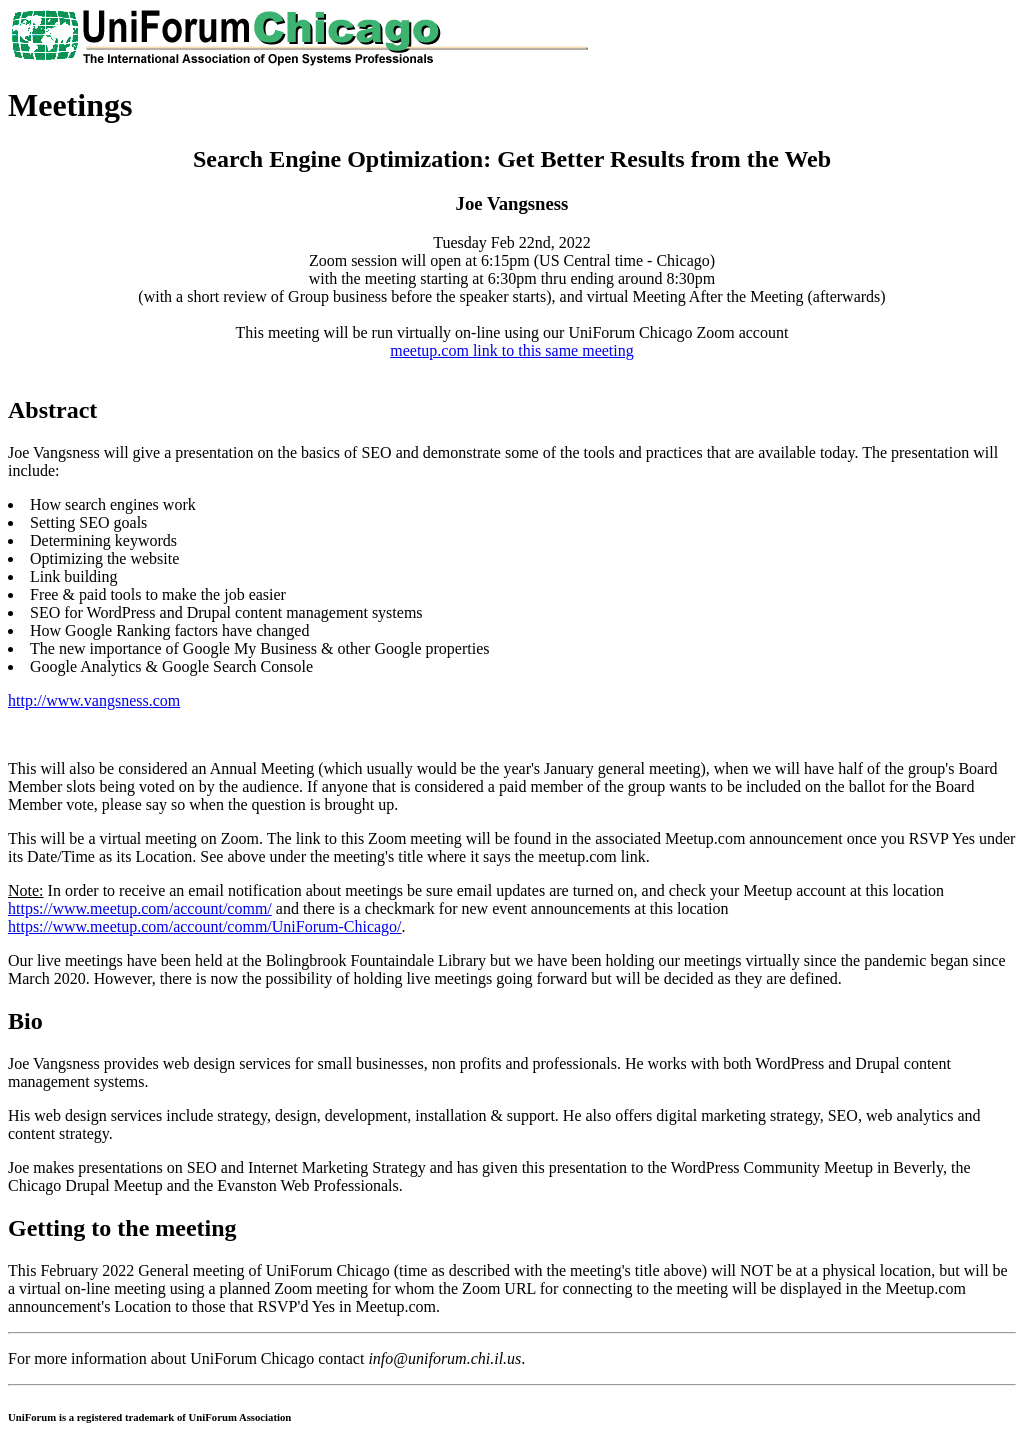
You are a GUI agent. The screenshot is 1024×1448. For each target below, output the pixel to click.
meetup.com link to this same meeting (512, 350)
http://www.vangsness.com (94, 700)
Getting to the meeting (122, 1228)
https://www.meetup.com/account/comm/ (140, 908)
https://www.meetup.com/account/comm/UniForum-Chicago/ (205, 926)
